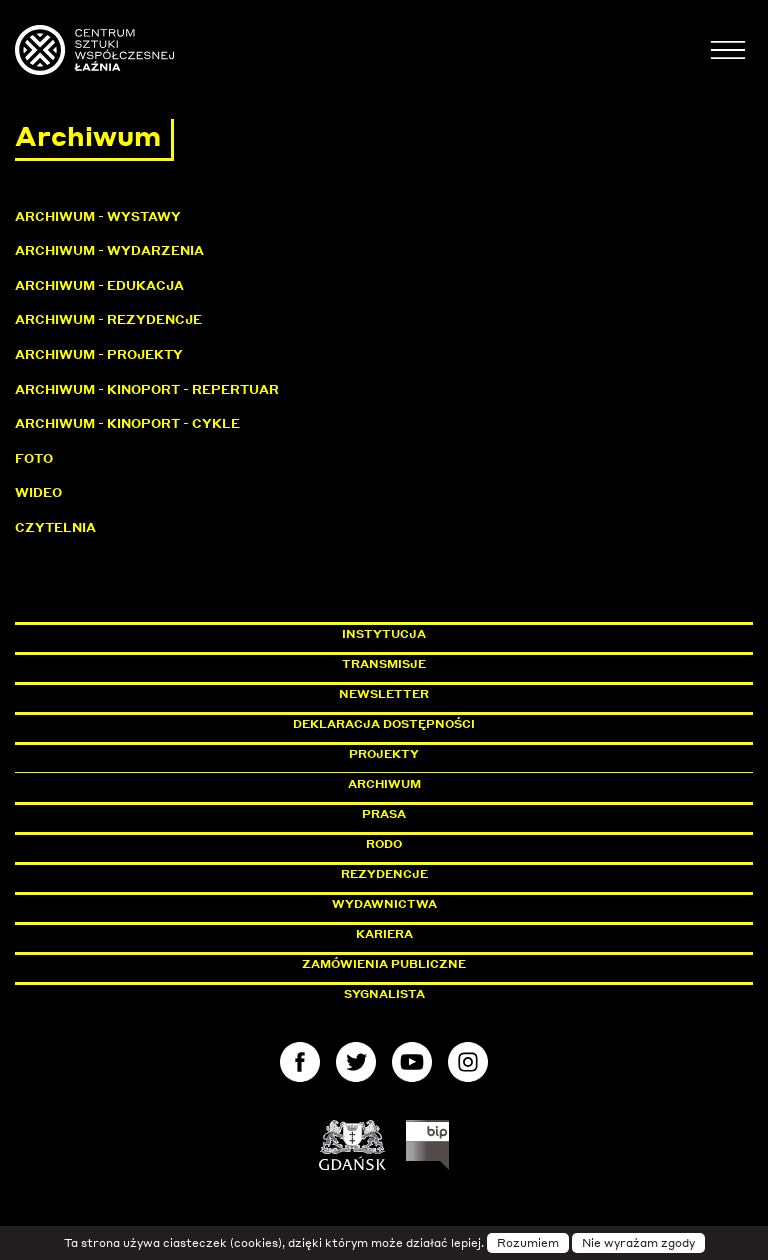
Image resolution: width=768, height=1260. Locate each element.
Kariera (384, 934)
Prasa (384, 814)
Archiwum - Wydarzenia (109, 250)
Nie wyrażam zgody (638, 1243)
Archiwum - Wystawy (98, 216)
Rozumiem (528, 1243)
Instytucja (384, 634)
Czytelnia (55, 527)
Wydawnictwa (384, 904)
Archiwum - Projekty (99, 354)
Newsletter (384, 694)
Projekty (384, 754)
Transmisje (469, 664)
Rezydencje (384, 874)
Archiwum (384, 784)
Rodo (384, 844)
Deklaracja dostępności (384, 724)
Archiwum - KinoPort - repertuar (147, 389)
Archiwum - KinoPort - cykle (127, 423)
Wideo (38, 492)
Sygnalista (384, 994)
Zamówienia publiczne (429, 964)
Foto (34, 458)
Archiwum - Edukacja (99, 285)
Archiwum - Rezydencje (108, 319)
